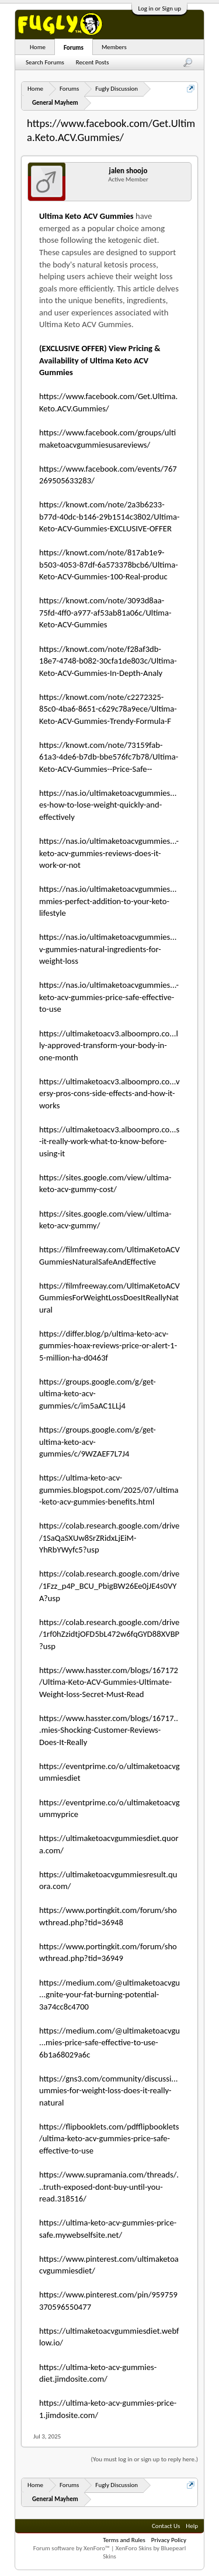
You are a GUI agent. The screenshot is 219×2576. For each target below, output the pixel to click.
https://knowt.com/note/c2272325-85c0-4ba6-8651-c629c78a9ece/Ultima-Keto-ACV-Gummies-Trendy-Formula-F (108, 709)
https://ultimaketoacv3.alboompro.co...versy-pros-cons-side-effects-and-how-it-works (109, 1093)
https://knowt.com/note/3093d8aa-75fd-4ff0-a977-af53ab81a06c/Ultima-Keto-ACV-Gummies (105, 612)
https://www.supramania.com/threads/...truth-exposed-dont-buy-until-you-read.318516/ (109, 2186)
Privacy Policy (168, 2540)
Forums (74, 47)
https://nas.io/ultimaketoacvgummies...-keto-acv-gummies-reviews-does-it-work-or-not (109, 853)
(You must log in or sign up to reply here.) (144, 2459)
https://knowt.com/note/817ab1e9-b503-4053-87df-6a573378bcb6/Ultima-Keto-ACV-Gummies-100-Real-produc (108, 564)
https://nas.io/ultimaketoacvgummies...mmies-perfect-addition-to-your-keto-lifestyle (107, 901)
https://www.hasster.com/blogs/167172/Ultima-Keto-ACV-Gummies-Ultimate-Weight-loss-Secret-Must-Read (108, 1682)
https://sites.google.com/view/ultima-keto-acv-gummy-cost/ (105, 1183)
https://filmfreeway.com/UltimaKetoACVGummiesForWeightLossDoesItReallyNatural (109, 1297)
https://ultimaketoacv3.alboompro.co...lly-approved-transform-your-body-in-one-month (108, 1045)
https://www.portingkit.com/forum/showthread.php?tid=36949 (108, 1952)
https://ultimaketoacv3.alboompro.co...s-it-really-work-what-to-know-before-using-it (109, 1141)
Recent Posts (92, 62)
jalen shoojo (128, 170)
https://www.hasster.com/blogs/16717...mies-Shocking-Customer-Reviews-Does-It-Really (108, 1730)
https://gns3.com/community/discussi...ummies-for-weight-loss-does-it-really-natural (108, 2090)
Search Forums (45, 62)
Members (114, 47)
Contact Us (166, 2526)
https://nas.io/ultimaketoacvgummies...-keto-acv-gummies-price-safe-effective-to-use (109, 997)
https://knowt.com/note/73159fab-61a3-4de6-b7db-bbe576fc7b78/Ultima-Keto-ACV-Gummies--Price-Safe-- (108, 757)
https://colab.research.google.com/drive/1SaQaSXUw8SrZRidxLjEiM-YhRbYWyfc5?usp (109, 1537)
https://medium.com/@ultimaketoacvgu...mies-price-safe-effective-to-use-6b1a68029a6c (109, 2042)
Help (192, 2526)
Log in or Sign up (159, 8)
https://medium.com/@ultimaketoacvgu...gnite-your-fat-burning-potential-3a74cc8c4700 (109, 1994)
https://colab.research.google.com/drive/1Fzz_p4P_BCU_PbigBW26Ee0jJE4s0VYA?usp (109, 1585)
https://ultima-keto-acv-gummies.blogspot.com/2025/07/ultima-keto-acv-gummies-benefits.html (109, 1489)
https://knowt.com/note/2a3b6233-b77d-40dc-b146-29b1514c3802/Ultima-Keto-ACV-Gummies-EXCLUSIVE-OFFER (109, 516)
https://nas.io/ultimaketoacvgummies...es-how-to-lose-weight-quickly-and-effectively (107, 805)
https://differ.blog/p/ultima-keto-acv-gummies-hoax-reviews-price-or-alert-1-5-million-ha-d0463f (108, 1345)
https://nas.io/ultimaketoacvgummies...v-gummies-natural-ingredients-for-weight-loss (107, 949)
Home (38, 47)
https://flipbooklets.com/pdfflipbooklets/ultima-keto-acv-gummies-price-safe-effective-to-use (109, 2138)
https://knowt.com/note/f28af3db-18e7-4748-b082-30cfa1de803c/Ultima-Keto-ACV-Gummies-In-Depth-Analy (108, 661)
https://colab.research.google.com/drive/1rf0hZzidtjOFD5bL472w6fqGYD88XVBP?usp (109, 1634)
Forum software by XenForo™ (72, 2548)
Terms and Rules (124, 2540)
